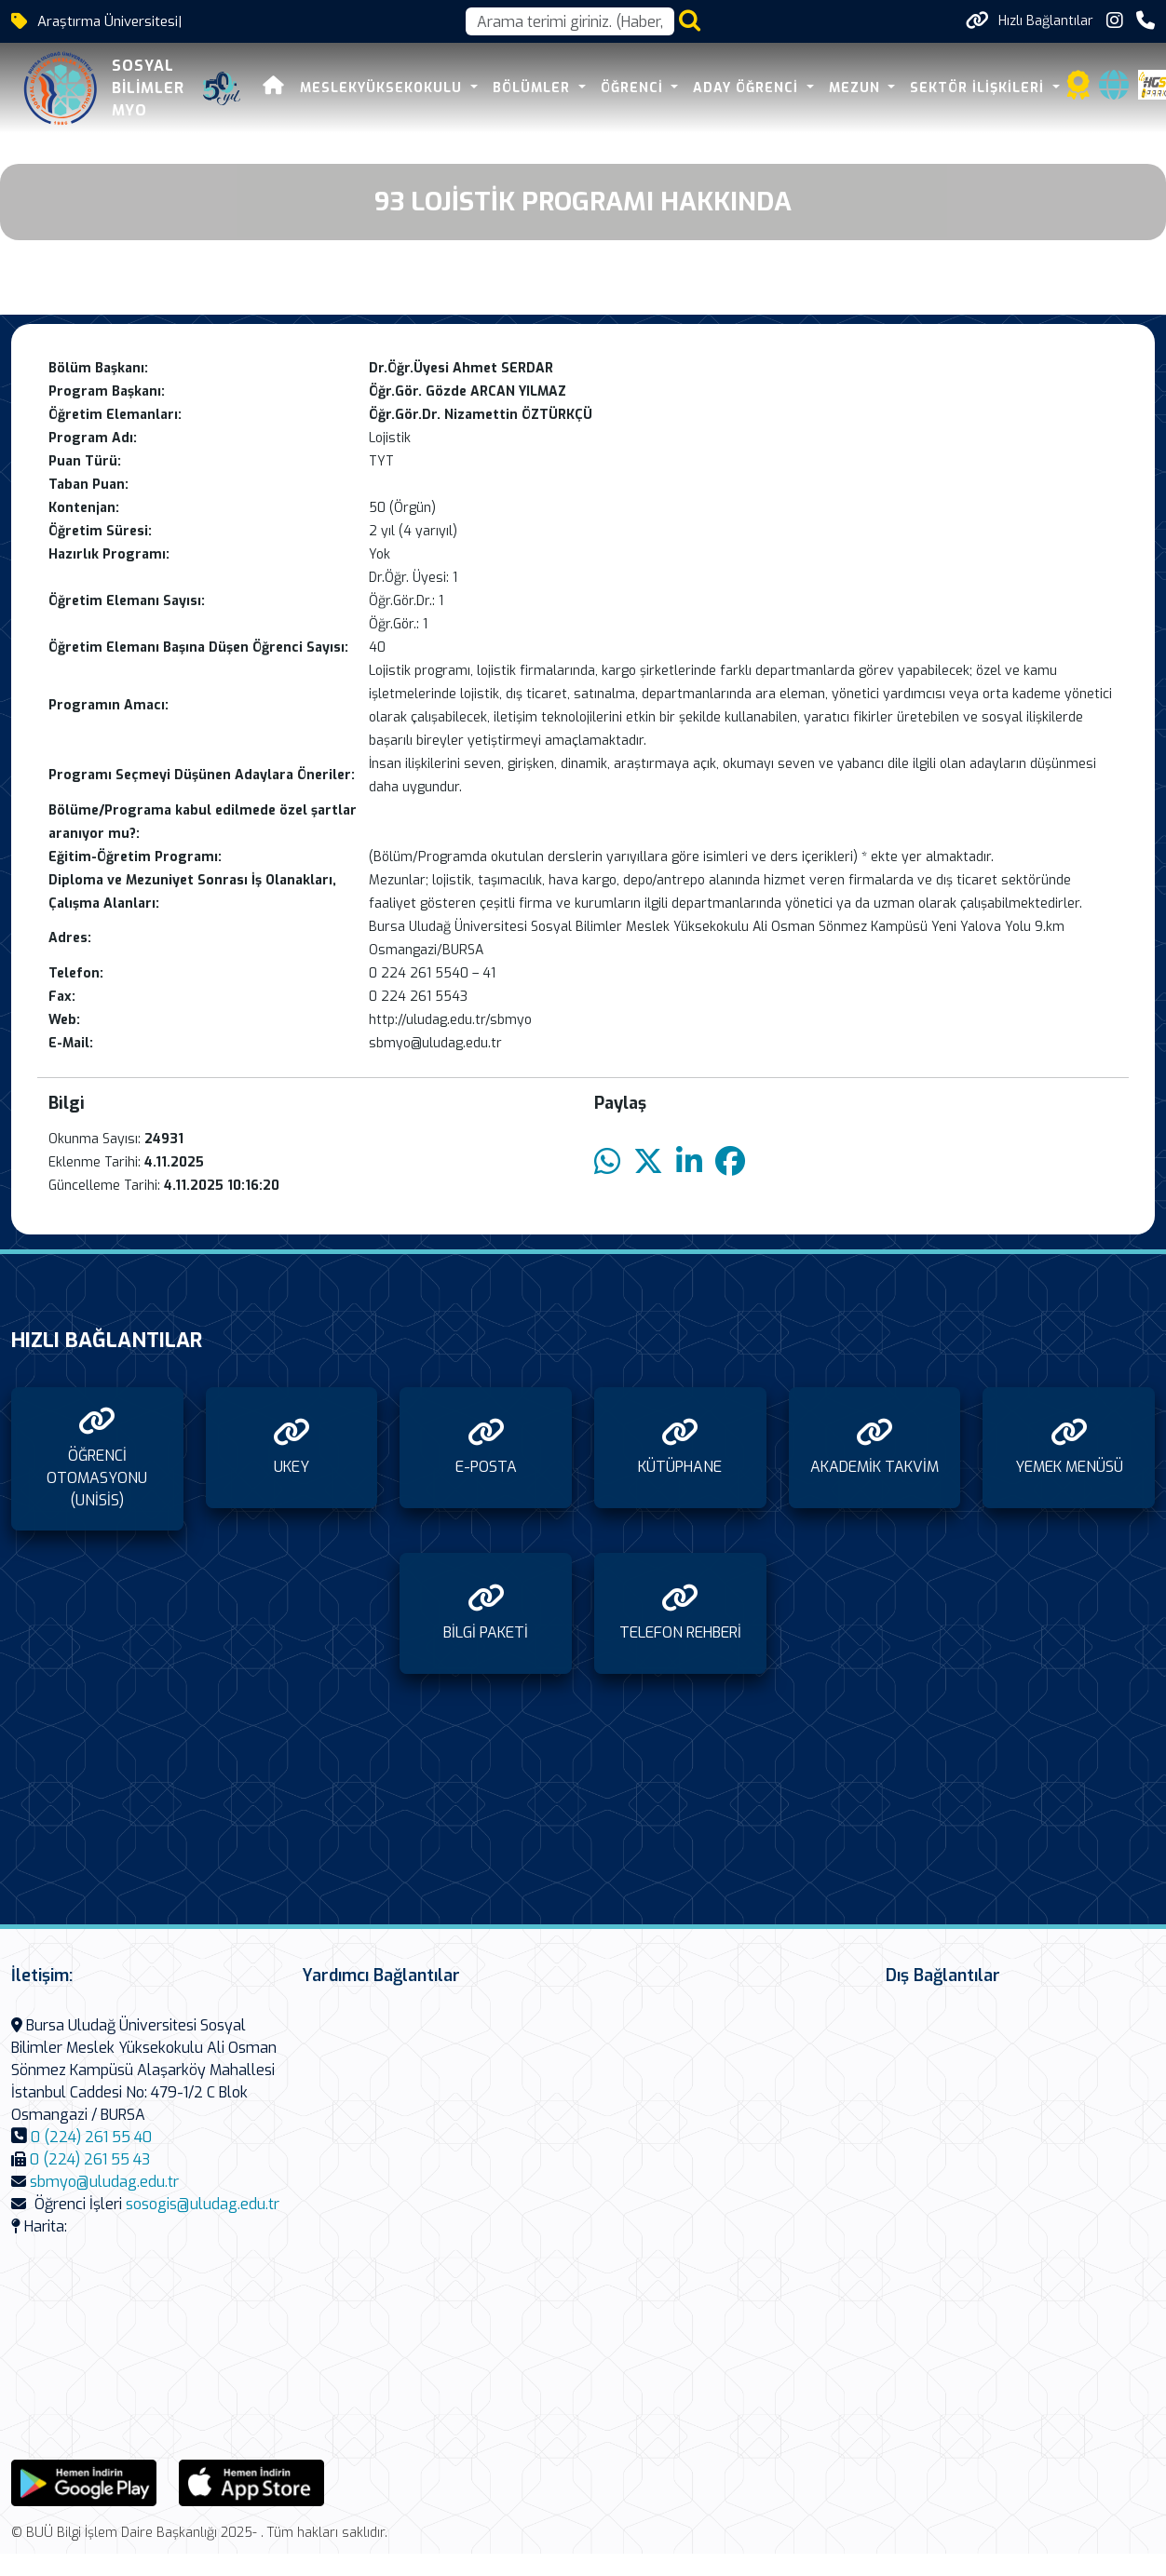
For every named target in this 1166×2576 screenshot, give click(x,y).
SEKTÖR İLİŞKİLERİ (978, 88)
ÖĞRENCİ (632, 88)
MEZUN (855, 88)
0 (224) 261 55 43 (90, 2159)
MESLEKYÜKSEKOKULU (382, 88)
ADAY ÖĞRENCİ (747, 88)
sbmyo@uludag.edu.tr (104, 2182)
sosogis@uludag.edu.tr (202, 2204)
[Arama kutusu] (570, 21)
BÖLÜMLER (533, 88)
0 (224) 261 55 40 (91, 2137)
